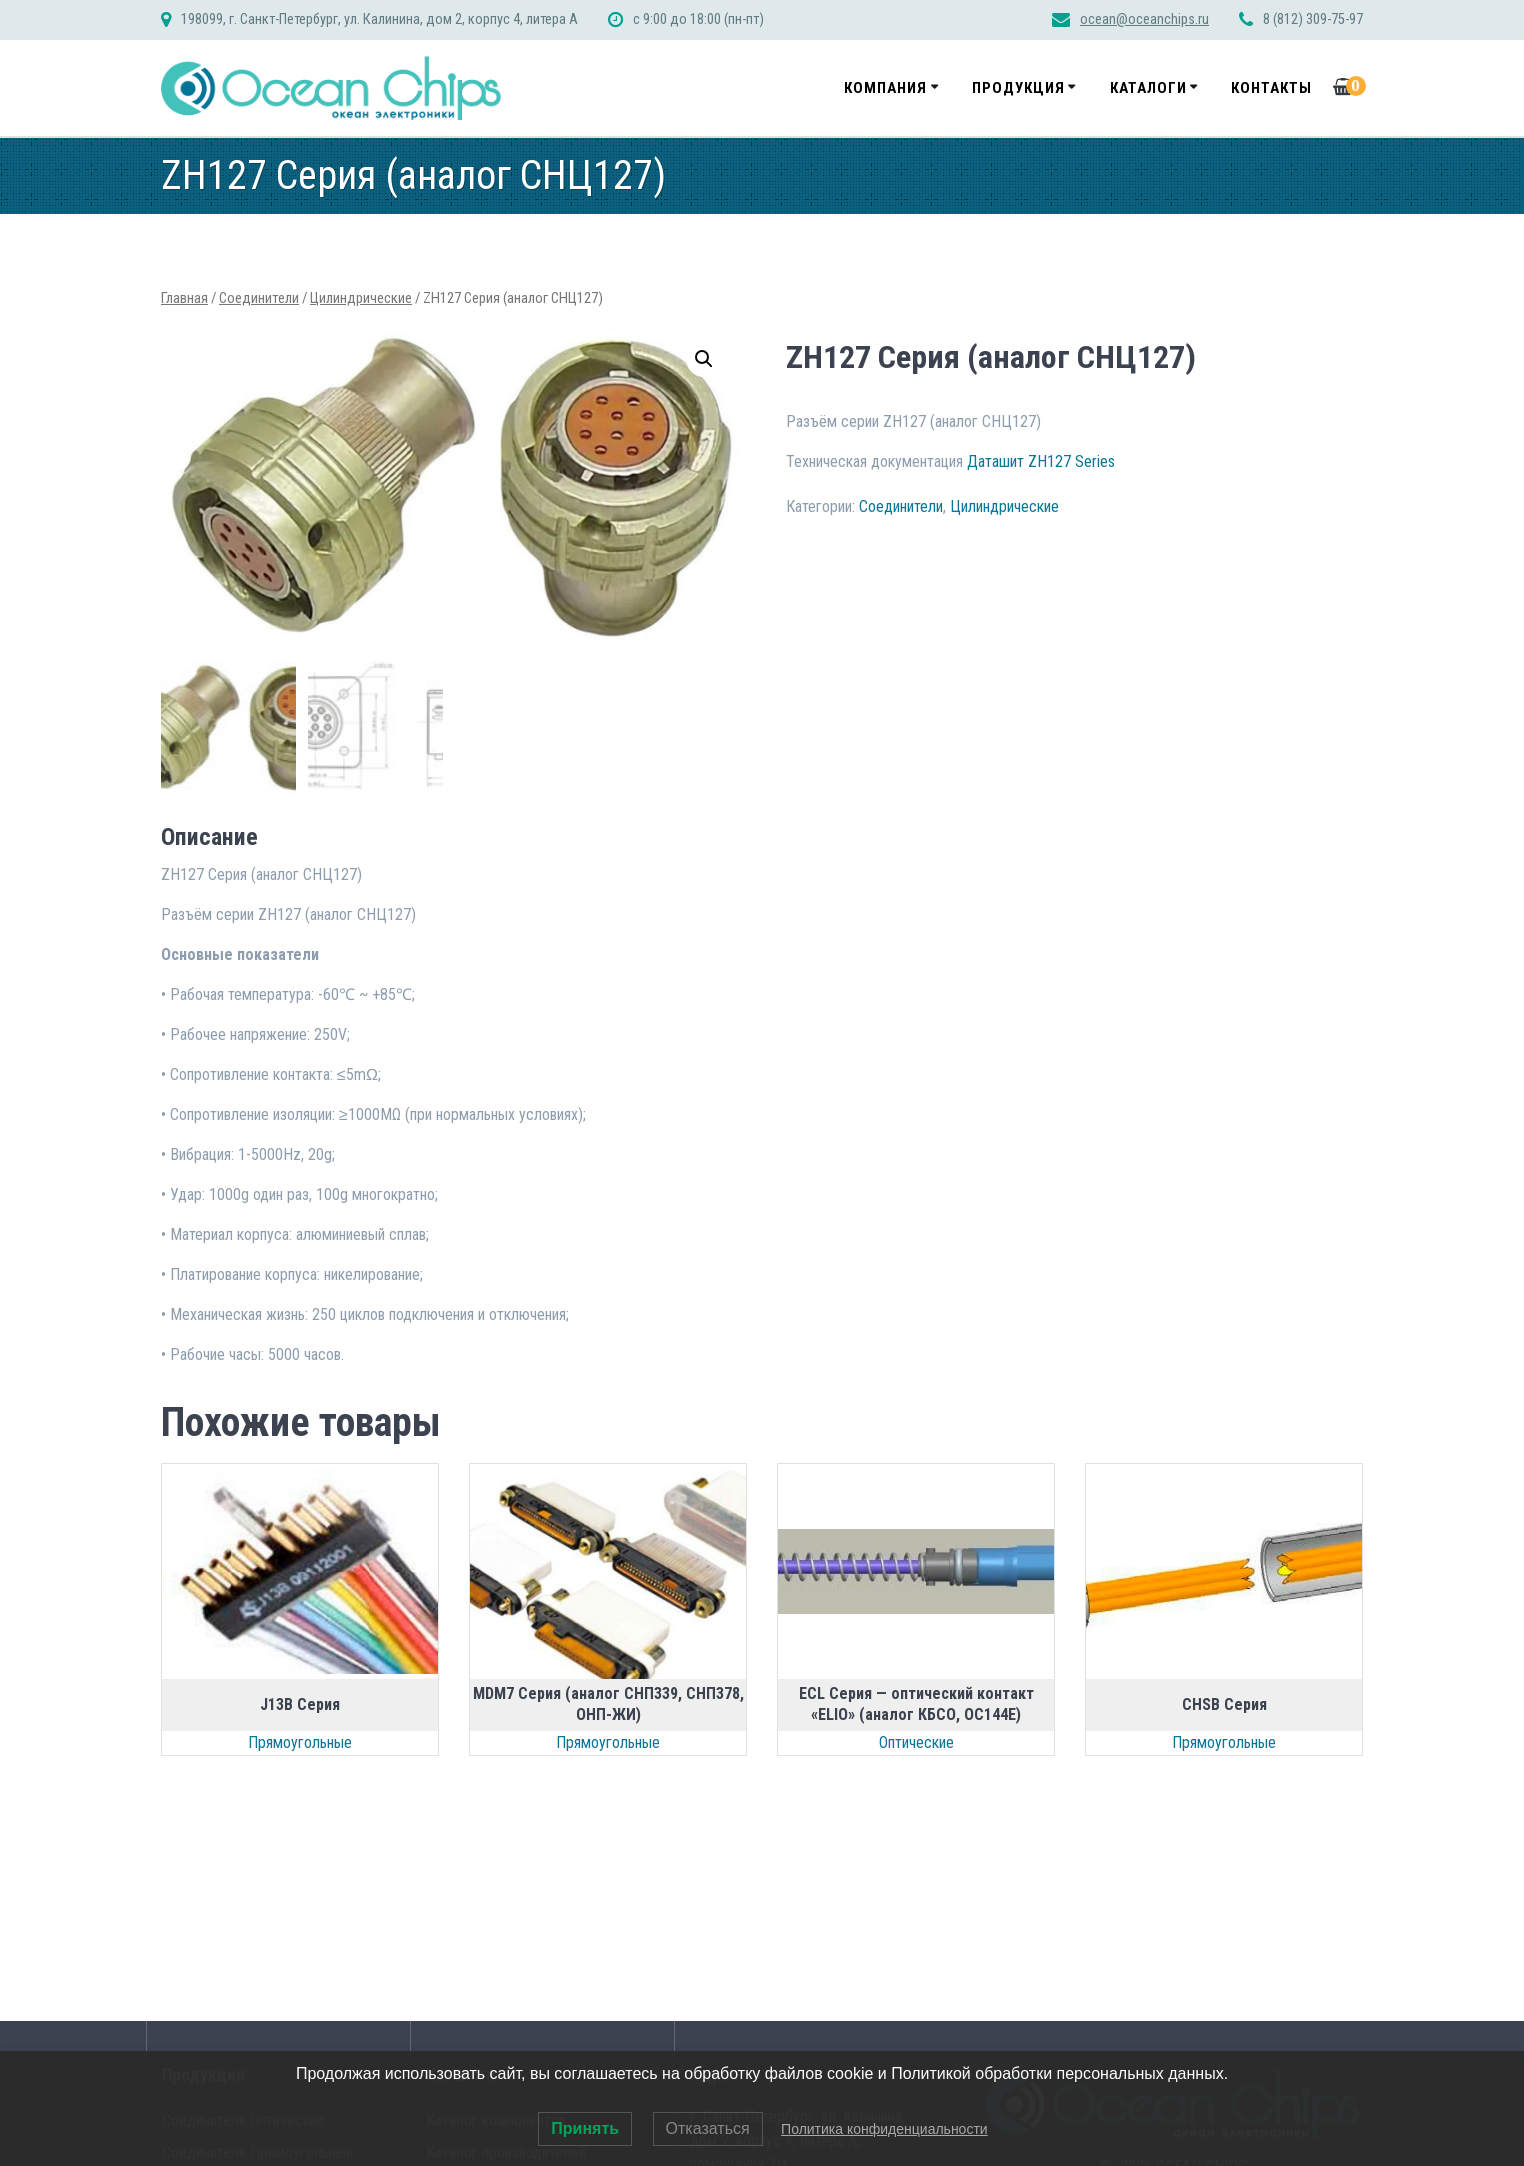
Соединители (259, 298)
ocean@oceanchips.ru (1144, 19)
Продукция (1018, 88)
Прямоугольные (300, 1740)
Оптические (916, 1740)
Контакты (1271, 88)
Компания (885, 88)
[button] (704, 359)
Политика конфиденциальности (884, 2129)
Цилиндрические (361, 298)
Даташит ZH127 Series (1041, 461)
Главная (184, 298)
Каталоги (1148, 88)
